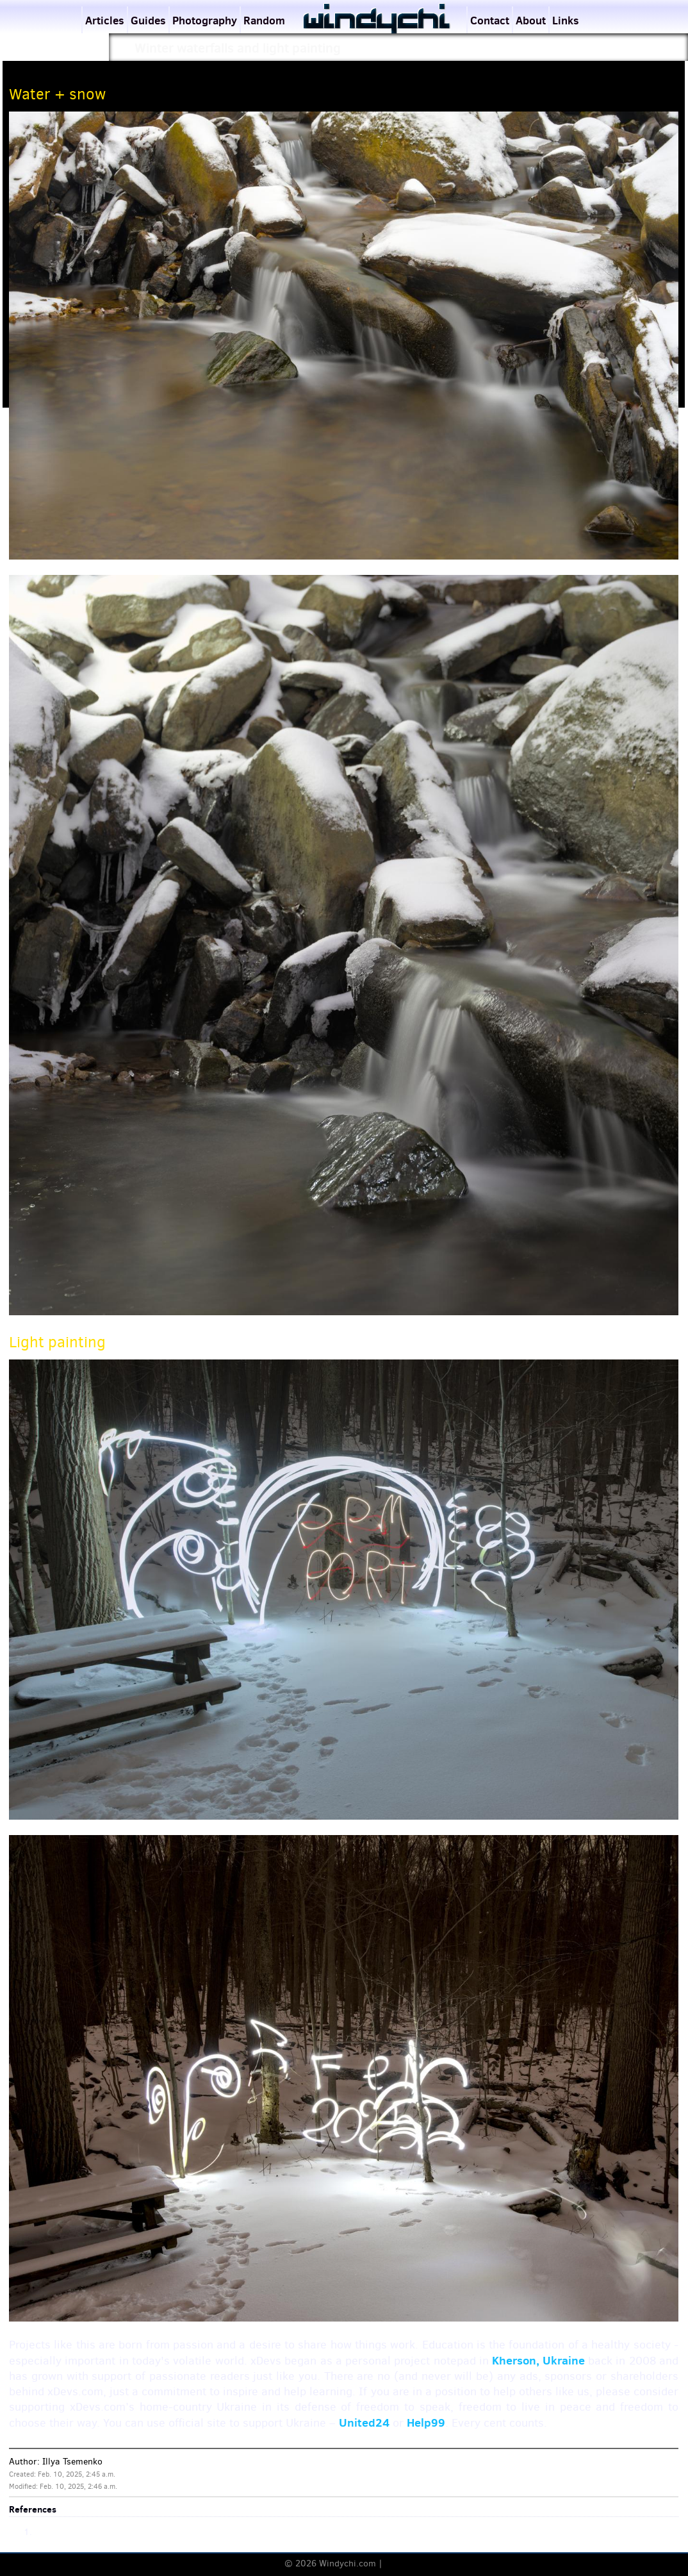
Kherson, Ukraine (538, 2360)
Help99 (426, 2422)
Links (565, 20)
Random (264, 20)
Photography (204, 20)
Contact (489, 20)
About (531, 20)
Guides (148, 20)
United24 (364, 2422)
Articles (104, 20)
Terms (397, 2563)
